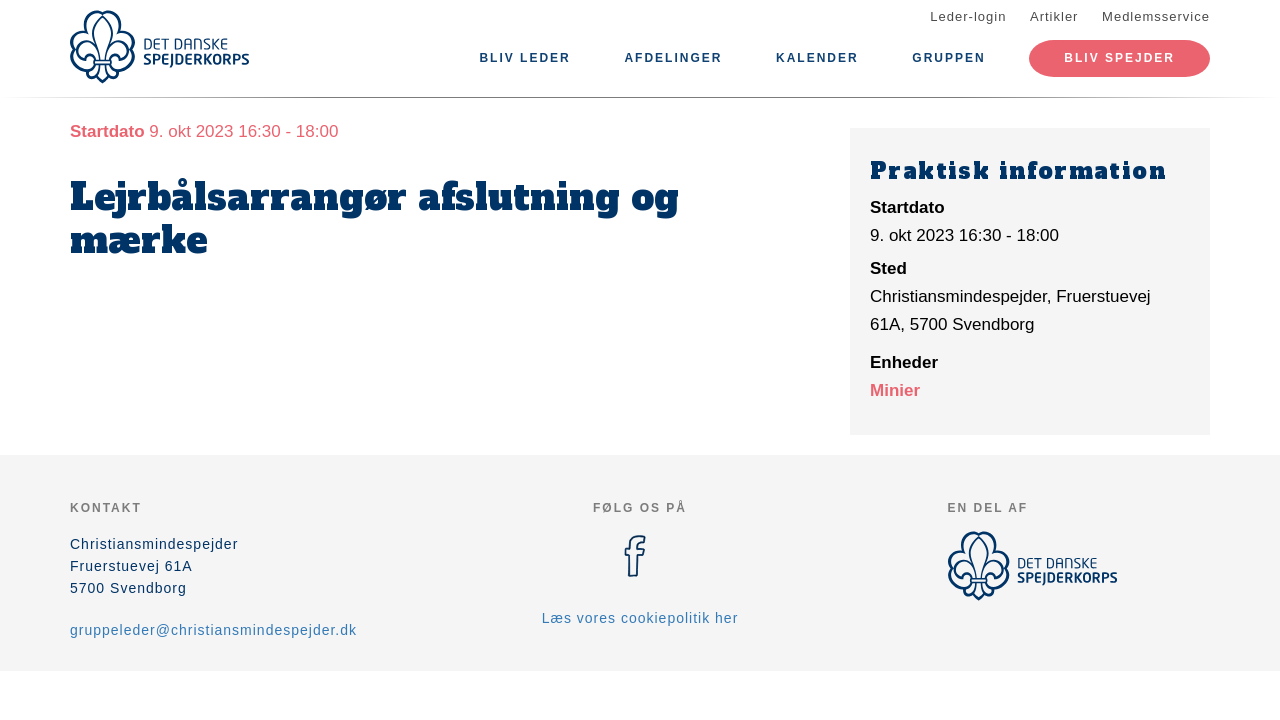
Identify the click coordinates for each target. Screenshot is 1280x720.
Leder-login (968, 16)
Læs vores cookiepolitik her (640, 618)
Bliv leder (524, 58)
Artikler (1054, 16)
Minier (895, 390)
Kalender (817, 58)
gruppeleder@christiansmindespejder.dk (213, 630)
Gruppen (948, 58)
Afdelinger (673, 58)
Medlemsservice (1156, 16)
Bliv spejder (1119, 58)
